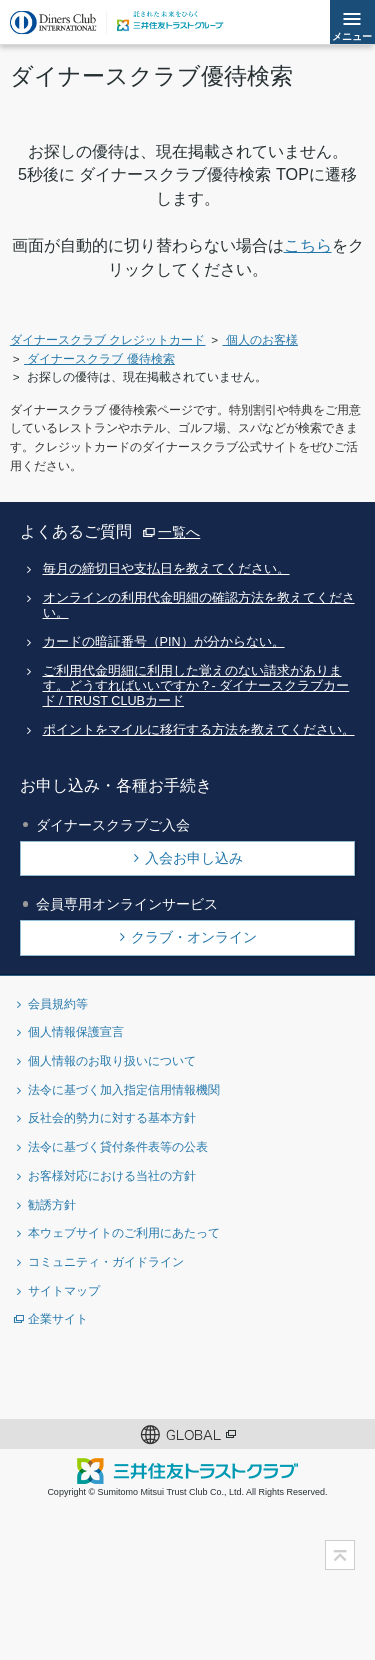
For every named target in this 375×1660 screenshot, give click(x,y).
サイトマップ (64, 1290)
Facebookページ (155, 1376)
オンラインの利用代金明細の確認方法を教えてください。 (199, 605)
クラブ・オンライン (194, 937)
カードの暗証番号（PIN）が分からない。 (164, 642)
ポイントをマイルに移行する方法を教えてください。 (199, 730)
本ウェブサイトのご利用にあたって (124, 1232)
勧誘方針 (52, 1204)
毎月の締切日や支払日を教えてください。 (166, 569)
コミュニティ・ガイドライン (106, 1261)
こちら (308, 245)
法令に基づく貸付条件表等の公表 (118, 1146)
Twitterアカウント (90, 1376)
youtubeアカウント (285, 1376)
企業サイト (58, 1318)
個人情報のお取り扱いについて (112, 1060)
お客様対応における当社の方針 (112, 1175)
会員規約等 (58, 1003)
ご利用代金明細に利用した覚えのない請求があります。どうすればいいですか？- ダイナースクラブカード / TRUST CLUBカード (196, 686)
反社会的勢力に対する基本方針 (112, 1117)
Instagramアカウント (220, 1376)
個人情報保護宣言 (76, 1031)
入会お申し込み (194, 858)
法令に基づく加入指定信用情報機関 (124, 1089)
